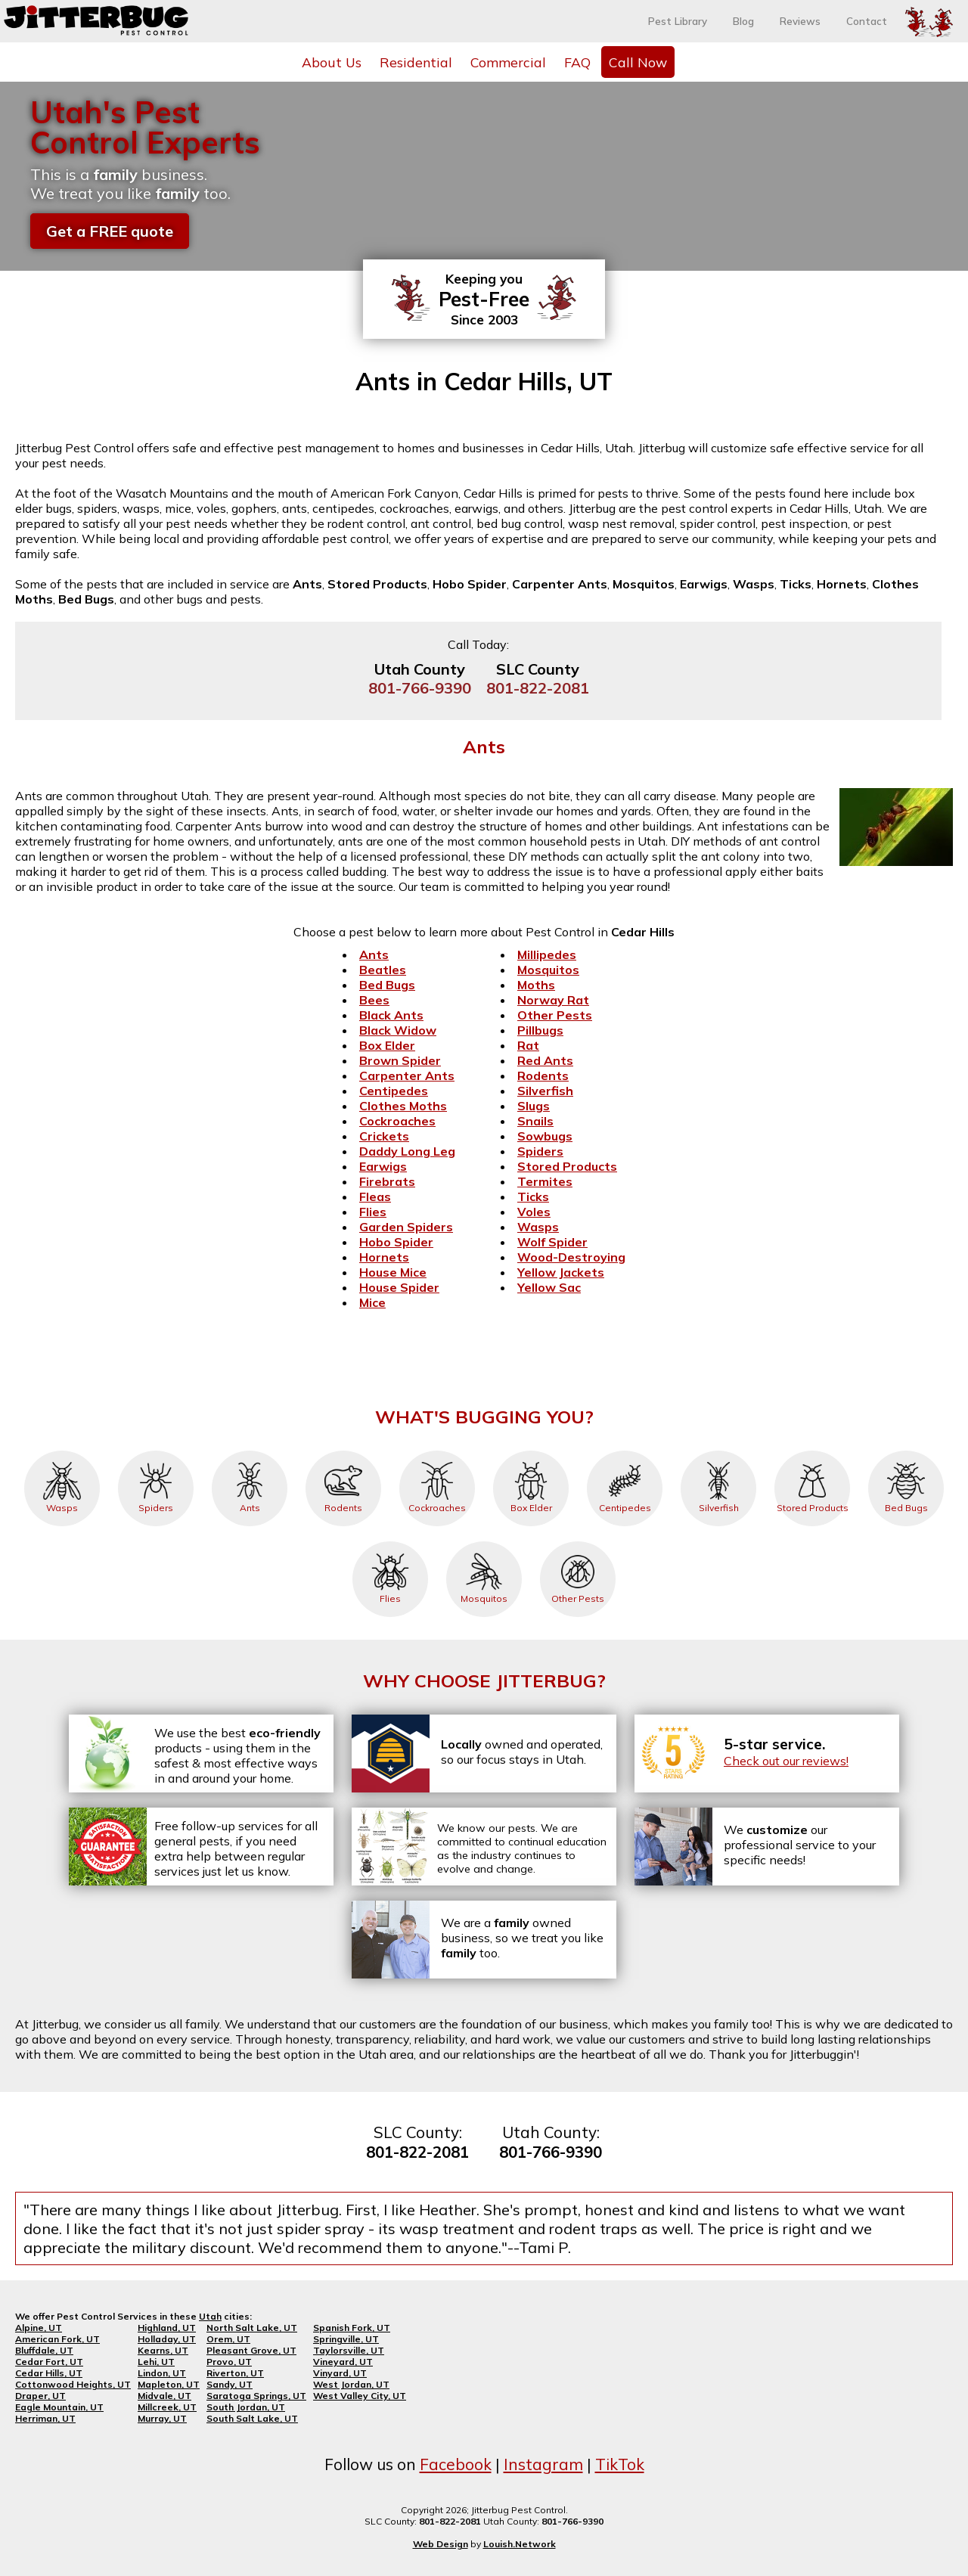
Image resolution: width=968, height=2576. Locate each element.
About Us (331, 62)
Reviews (800, 21)
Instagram (543, 2464)
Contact (866, 21)
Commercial (508, 62)
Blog (743, 21)
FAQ (577, 62)
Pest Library (677, 21)
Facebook (456, 2464)
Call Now (638, 62)
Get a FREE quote (109, 231)
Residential (416, 62)
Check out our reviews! (786, 1760)
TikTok (619, 2464)
